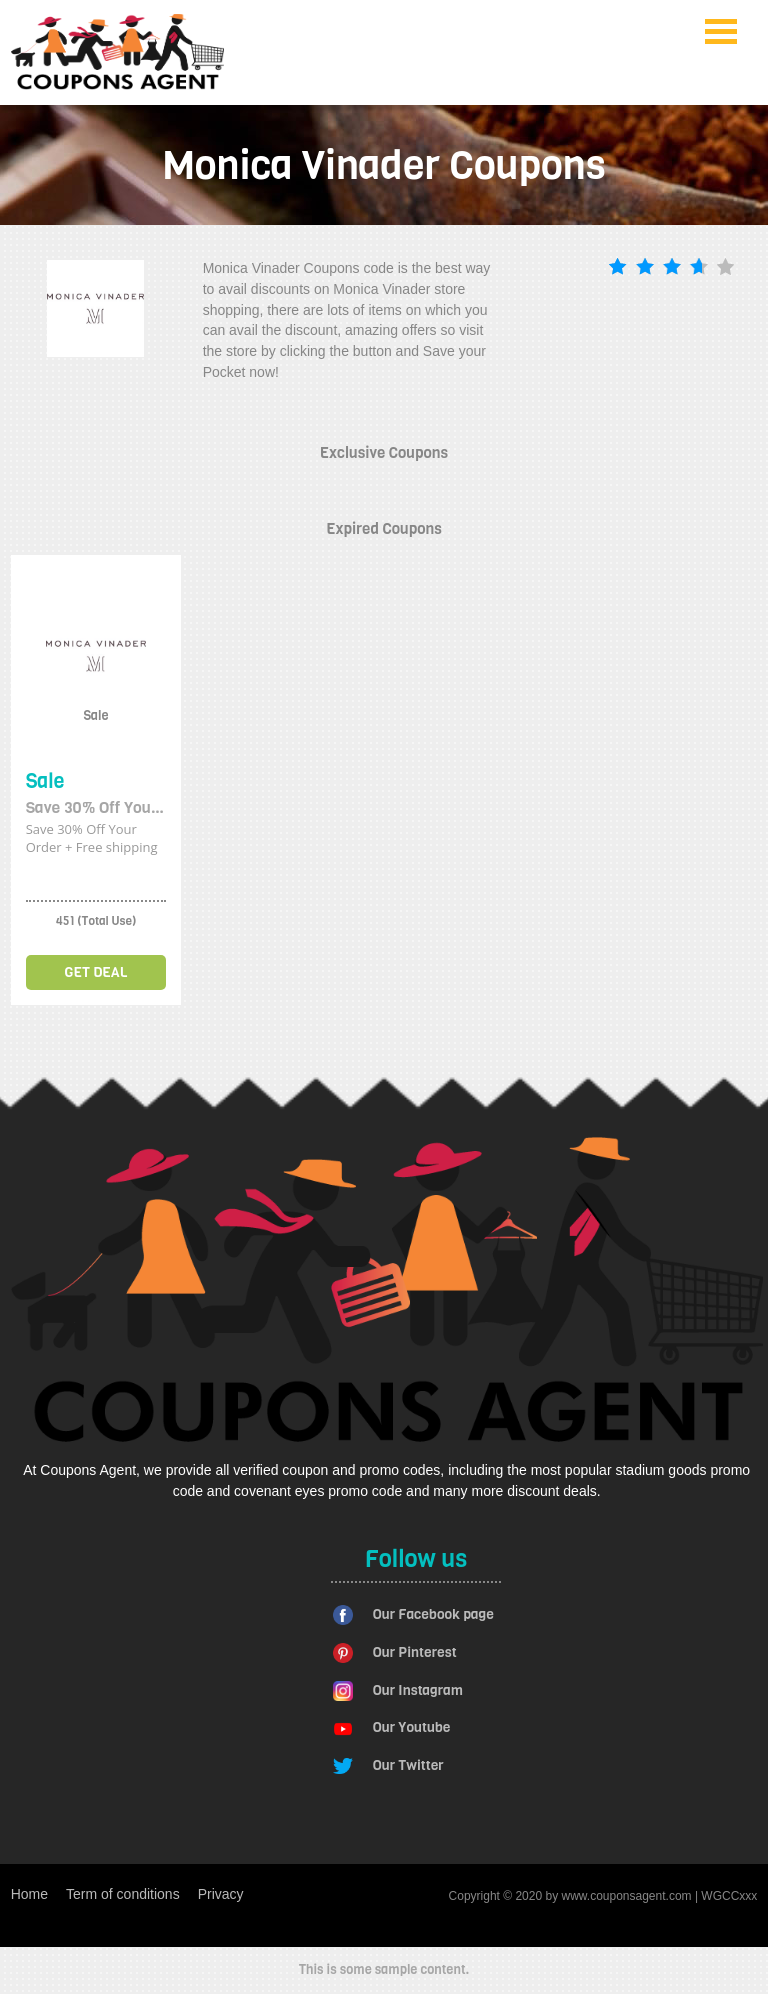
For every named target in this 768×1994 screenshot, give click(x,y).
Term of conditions (123, 1894)
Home (29, 1894)
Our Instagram (418, 1690)
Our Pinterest (415, 1652)
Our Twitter (408, 1765)
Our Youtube (412, 1727)
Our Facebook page (433, 1614)
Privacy (221, 1894)
